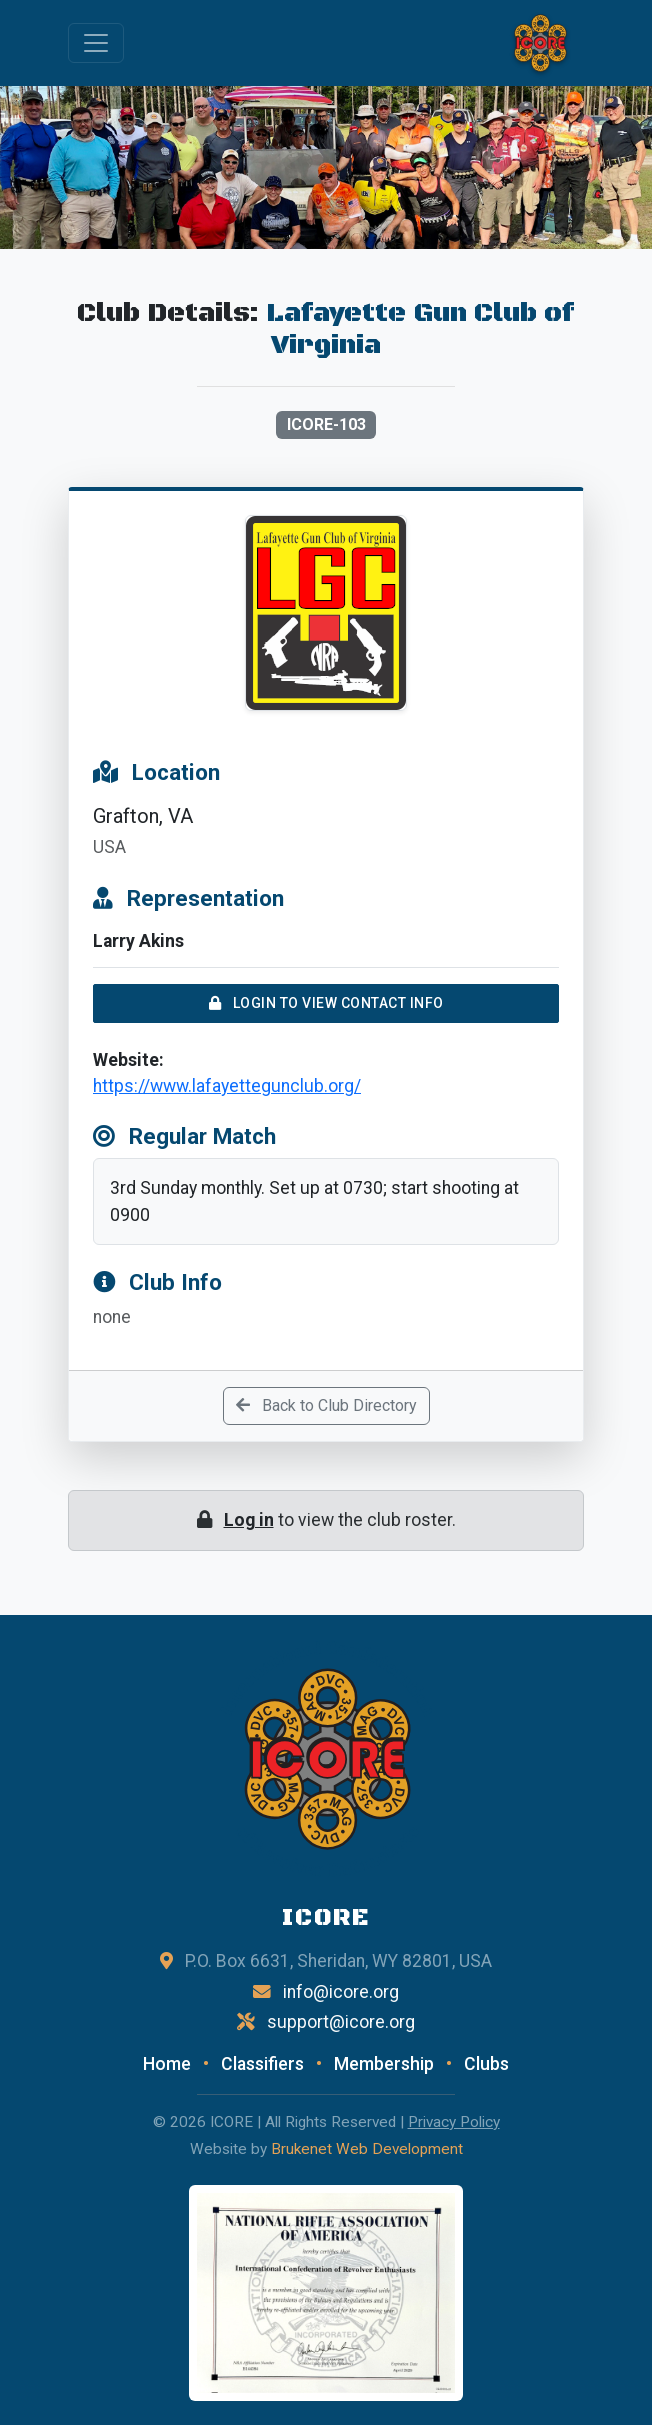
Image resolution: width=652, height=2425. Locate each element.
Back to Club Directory (326, 1405)
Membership (384, 2064)
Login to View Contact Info (326, 1003)
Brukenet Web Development (367, 2149)
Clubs (486, 2064)
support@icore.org (341, 2022)
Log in (249, 1520)
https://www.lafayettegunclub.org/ (227, 1086)
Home (167, 2064)
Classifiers (262, 2064)
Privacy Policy (454, 2122)
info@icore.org (341, 1992)
